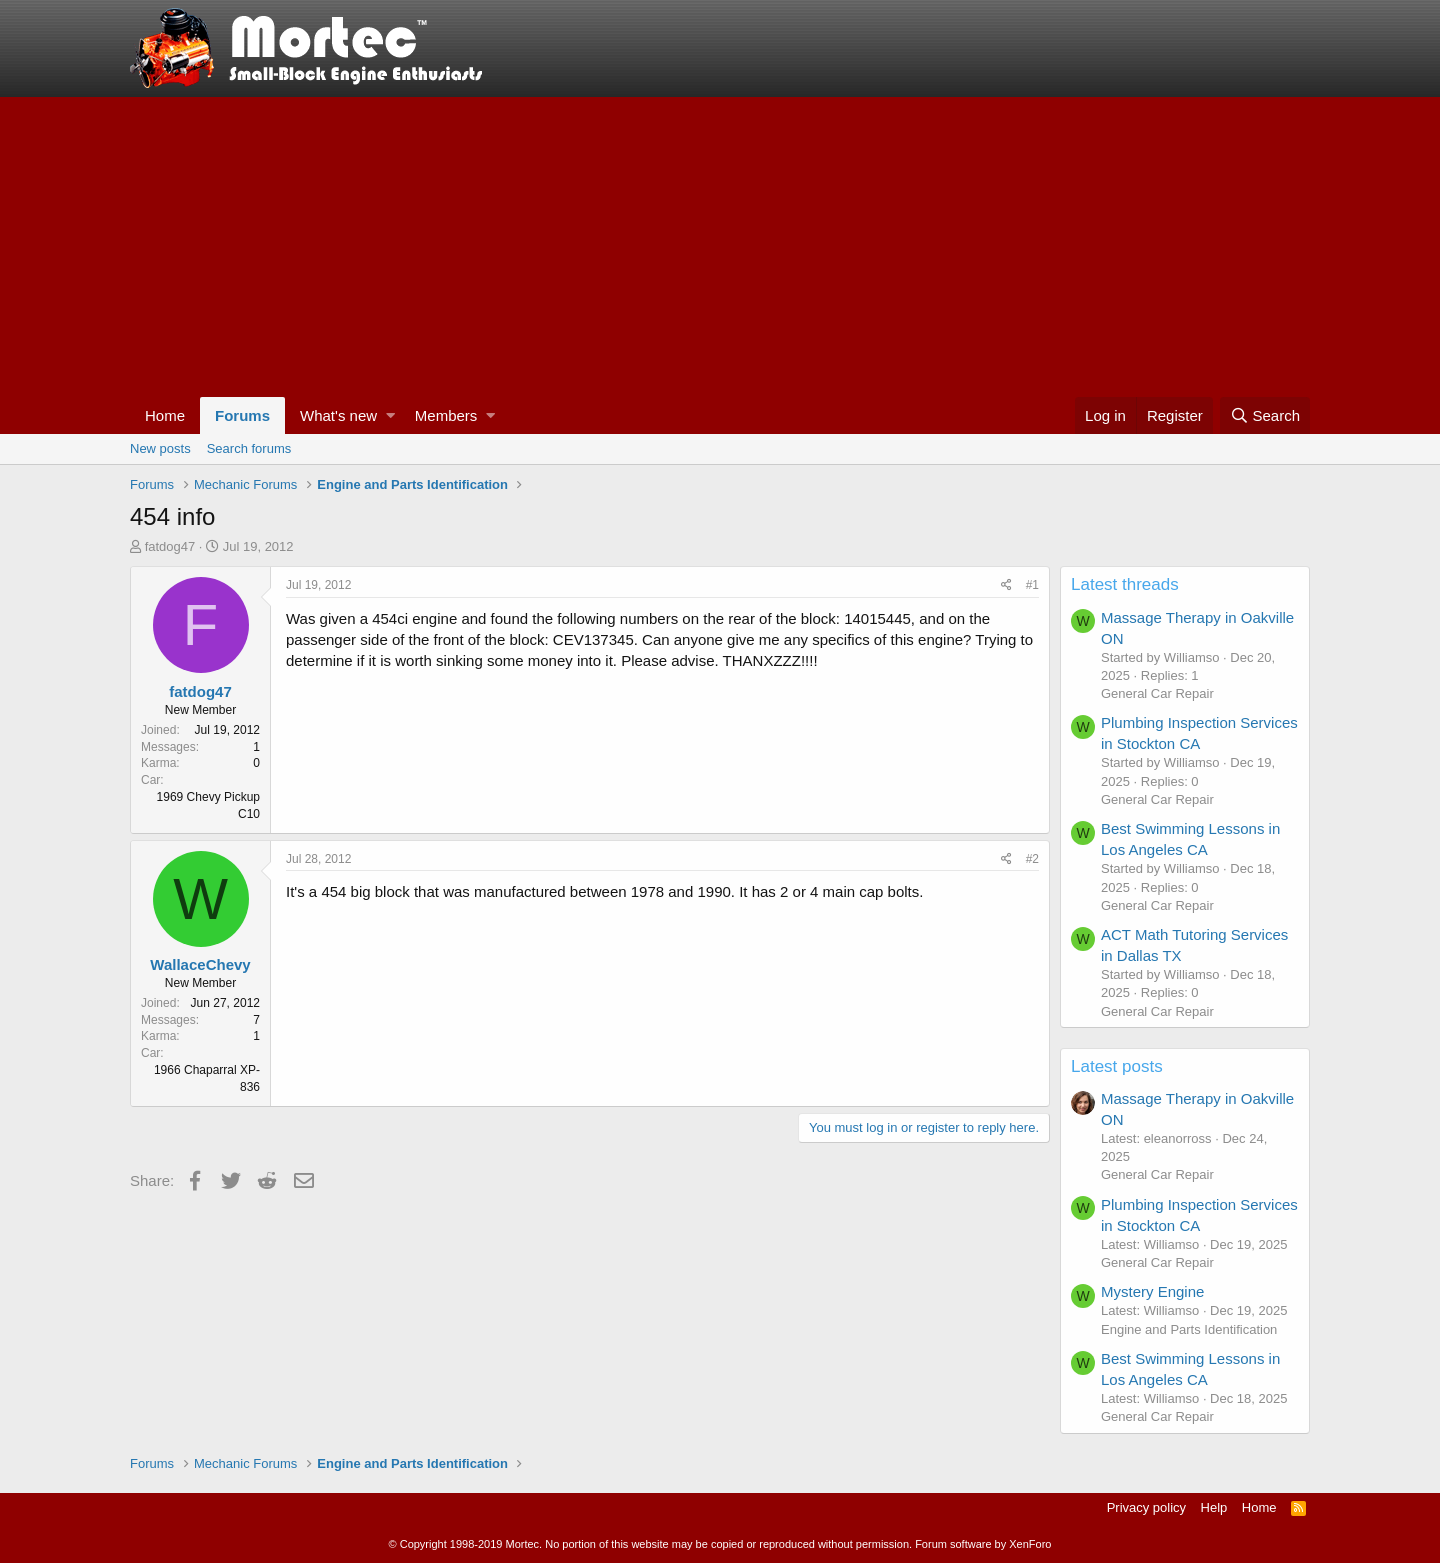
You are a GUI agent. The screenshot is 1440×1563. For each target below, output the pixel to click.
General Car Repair (1157, 693)
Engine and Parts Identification (1189, 1329)
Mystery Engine (1152, 1291)
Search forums (249, 448)
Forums (242, 415)
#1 (1032, 585)
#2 (1032, 859)
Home (165, 415)
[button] (390, 415)
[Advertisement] (720, 247)
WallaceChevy (200, 964)
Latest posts (1117, 1066)
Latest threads (1125, 584)
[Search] (1265, 415)
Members (446, 415)
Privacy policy (1146, 1507)
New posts (160, 448)
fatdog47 (170, 546)
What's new (338, 415)
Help (1214, 1507)
